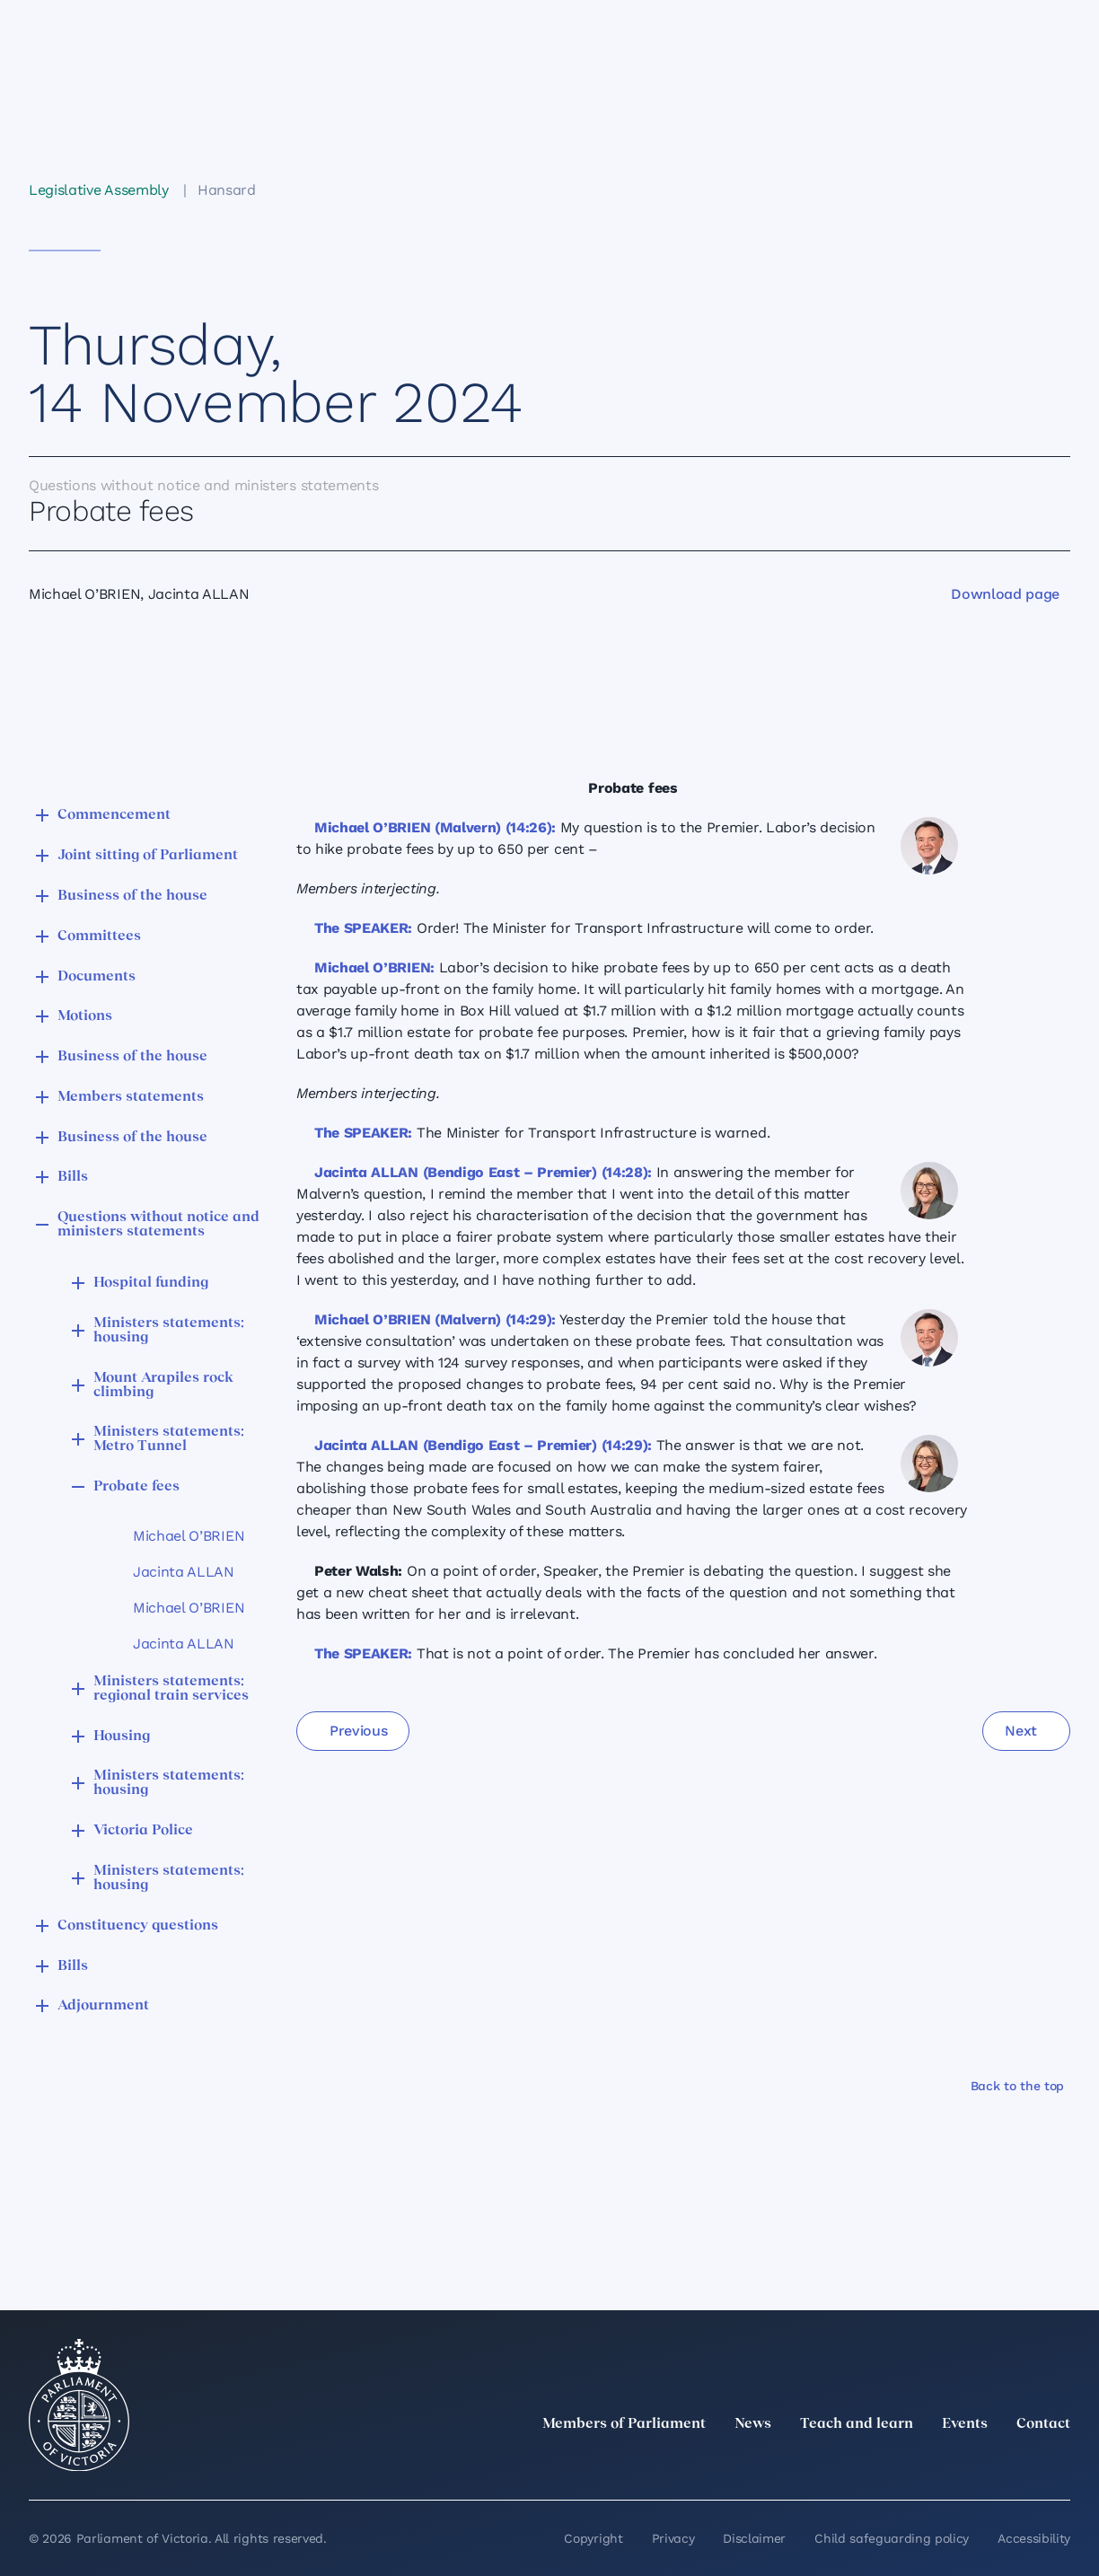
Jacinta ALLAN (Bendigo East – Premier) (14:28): (483, 1172)
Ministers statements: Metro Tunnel (168, 1439)
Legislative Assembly (99, 189)
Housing (121, 1736)
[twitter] (862, 2464)
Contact (1043, 2424)
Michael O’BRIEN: (374, 967)
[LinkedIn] (901, 2464)
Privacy (673, 2538)
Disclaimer (754, 2538)
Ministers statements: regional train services (171, 1688)
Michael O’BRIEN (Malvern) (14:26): (435, 827)
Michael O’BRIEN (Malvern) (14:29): (435, 1319)
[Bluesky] (1059, 2464)
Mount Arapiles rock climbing (163, 1385)
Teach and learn (856, 2424)
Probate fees (136, 1487)
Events (965, 2424)
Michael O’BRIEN (188, 1535)
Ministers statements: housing (168, 1330)
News (752, 2424)
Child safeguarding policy (891, 2538)
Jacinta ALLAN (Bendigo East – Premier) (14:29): (483, 1445)
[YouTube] (1020, 2464)
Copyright (593, 2538)
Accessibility (1034, 2538)
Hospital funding (150, 1283)
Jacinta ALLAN (183, 1571)
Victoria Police (143, 1830)
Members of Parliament (624, 2424)
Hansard (227, 189)
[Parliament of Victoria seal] (79, 2405)
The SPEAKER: (363, 927)
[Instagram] (941, 2464)
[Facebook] (980, 2464)
